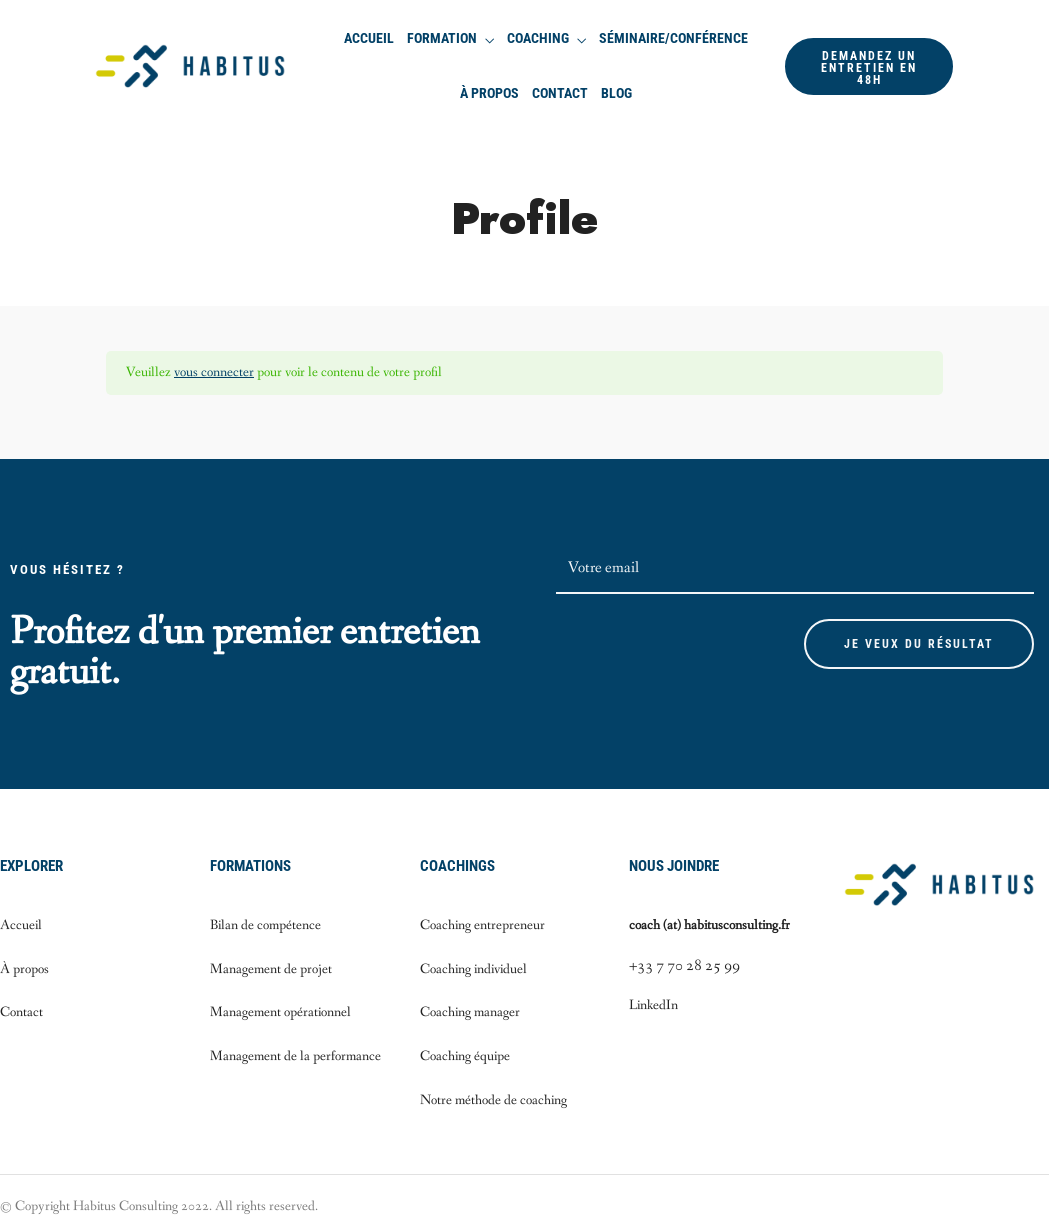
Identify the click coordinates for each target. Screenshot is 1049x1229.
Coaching (538, 38)
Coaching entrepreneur (482, 925)
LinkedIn (653, 1005)
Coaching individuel (473, 969)
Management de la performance (295, 1056)
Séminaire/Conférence (673, 38)
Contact (560, 93)
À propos (489, 93)
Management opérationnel (280, 1012)
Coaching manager (470, 1012)
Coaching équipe (465, 1056)
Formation (442, 38)
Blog (616, 93)
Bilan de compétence (265, 925)
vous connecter (214, 372)
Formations (250, 866)
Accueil (369, 38)
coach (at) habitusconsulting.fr (709, 925)
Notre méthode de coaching (493, 1100)
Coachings (457, 866)
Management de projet (271, 969)
